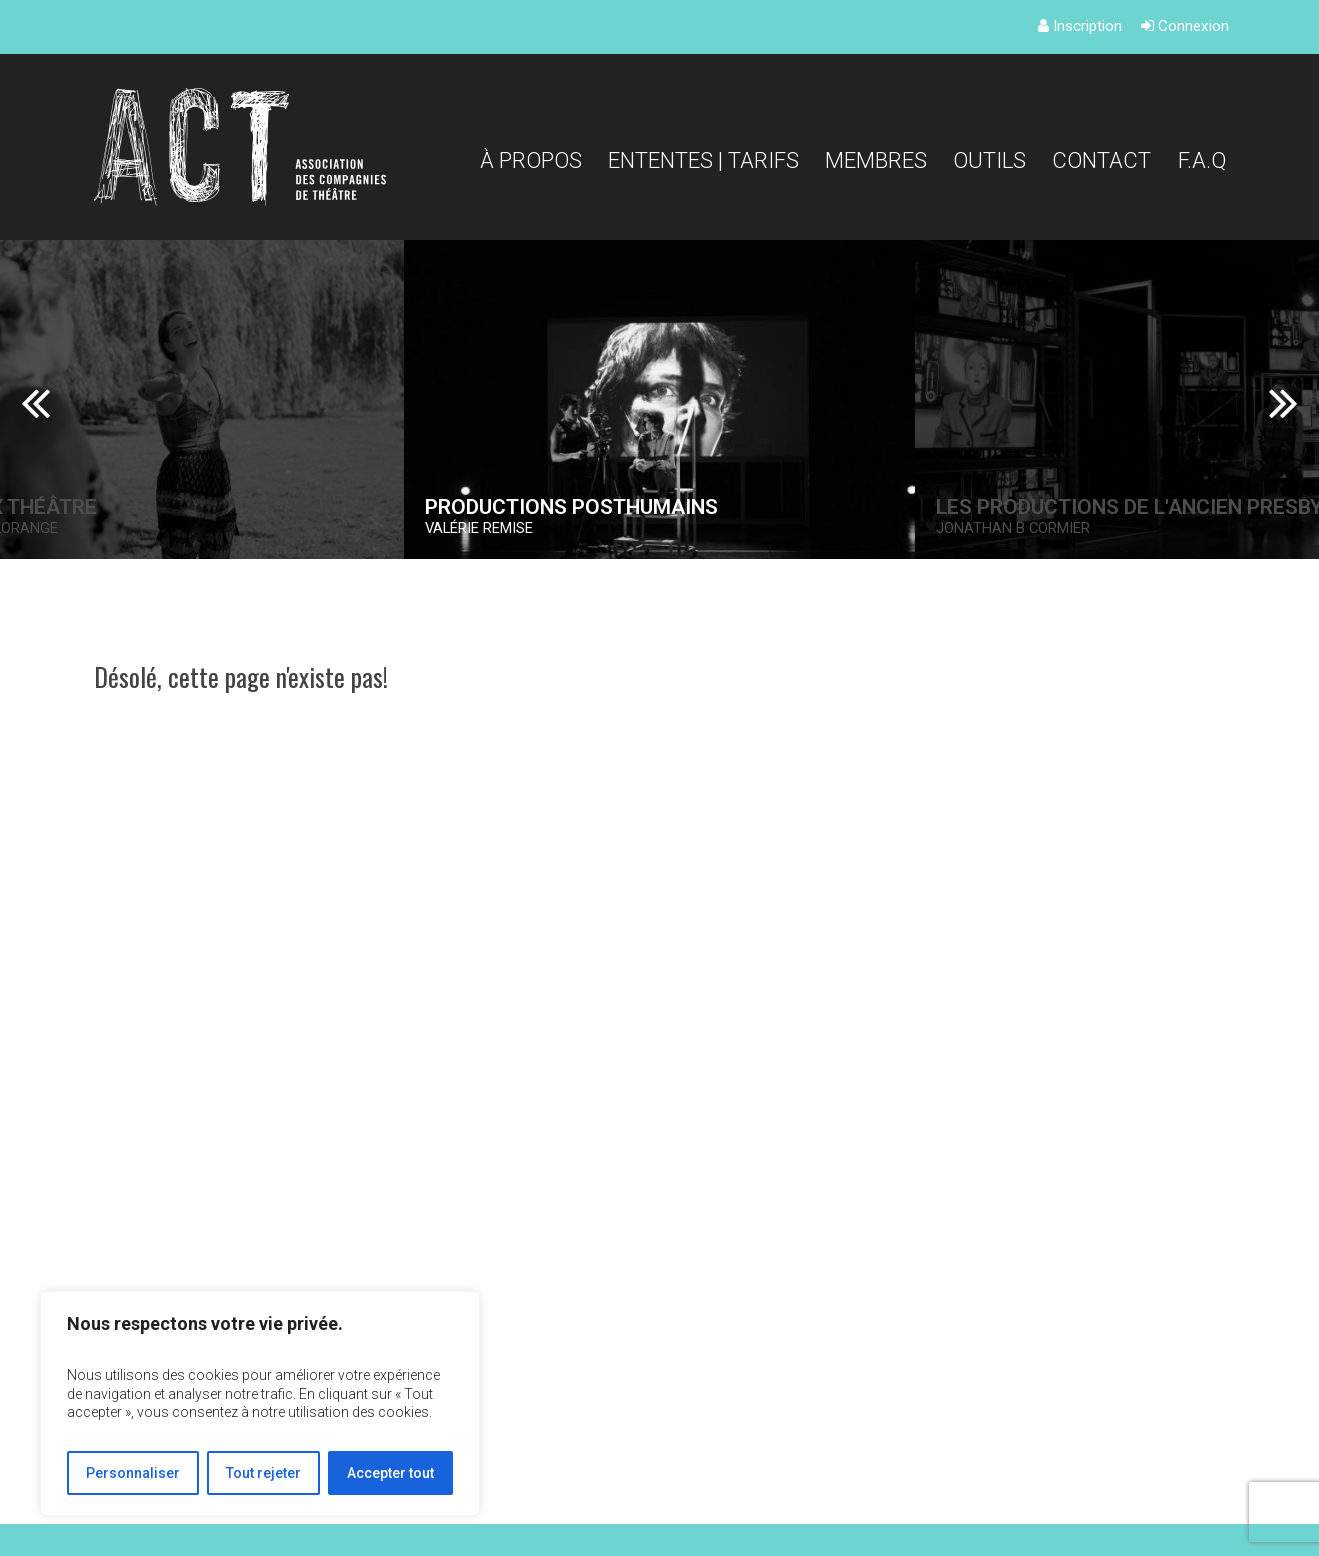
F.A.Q (1202, 160)
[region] (260, 1403)
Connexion (1185, 26)
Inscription (1080, 26)
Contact (1101, 160)
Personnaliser (133, 1473)
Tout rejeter (263, 1473)
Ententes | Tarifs (703, 160)
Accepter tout (390, 1473)
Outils (989, 160)
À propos (531, 160)
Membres (876, 160)
